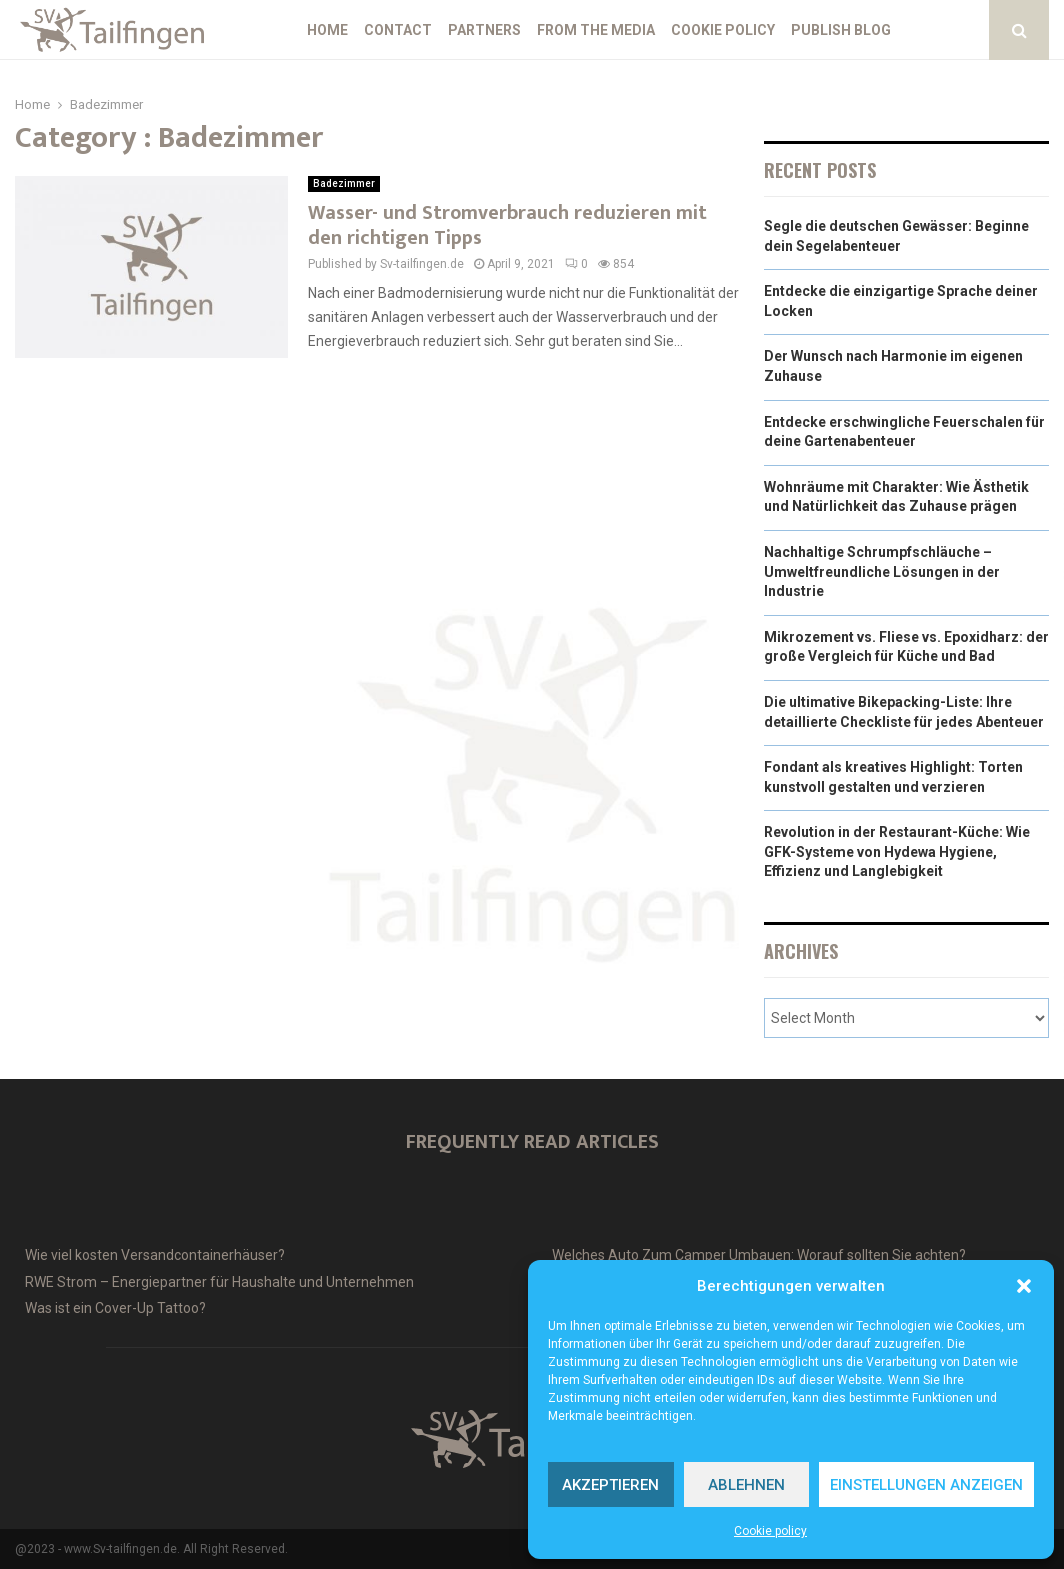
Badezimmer (344, 183)
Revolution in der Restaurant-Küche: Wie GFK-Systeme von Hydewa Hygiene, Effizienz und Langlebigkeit (897, 851)
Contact (398, 30)
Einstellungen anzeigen (926, 1485)
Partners (484, 30)
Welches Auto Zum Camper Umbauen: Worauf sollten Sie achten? (759, 1255)
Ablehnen (746, 1485)
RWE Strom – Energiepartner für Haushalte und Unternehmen (219, 1282)
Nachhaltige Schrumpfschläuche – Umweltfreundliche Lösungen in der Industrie (882, 571)
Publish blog (841, 30)
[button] (1024, 1286)
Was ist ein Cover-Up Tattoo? (115, 1308)
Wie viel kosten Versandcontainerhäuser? (155, 1255)
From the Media (596, 30)
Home (327, 30)
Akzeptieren (610, 1485)
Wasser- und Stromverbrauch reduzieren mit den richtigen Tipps (507, 225)
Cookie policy (770, 1531)
